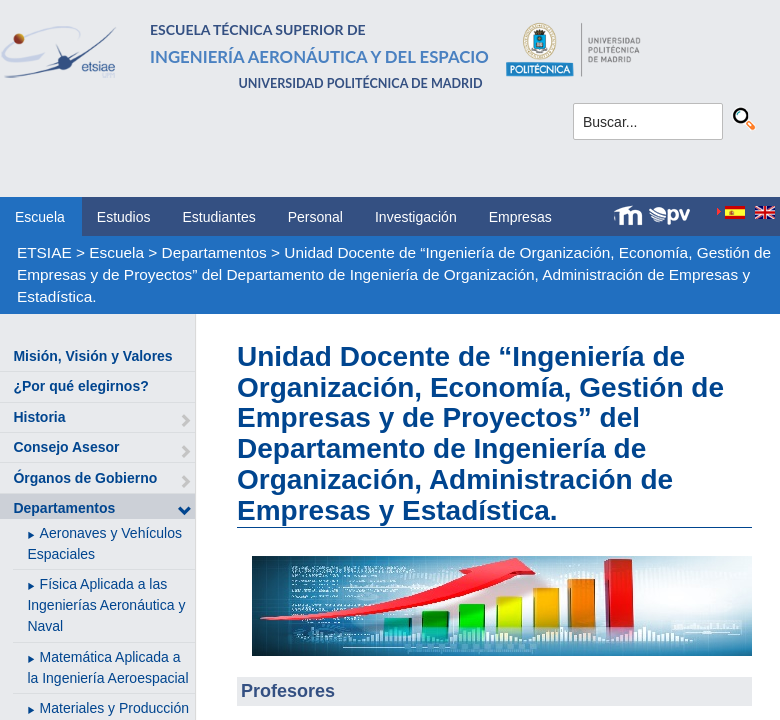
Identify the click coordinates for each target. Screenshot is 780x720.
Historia (39, 417)
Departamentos (214, 252)
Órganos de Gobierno (85, 478)
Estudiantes (219, 217)
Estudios (124, 217)
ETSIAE (44, 252)
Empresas (520, 217)
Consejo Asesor (66, 447)
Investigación (416, 217)
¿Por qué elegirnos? (80, 386)
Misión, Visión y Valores (92, 356)
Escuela (40, 217)
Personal (315, 217)
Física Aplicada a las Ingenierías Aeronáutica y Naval (106, 605)
